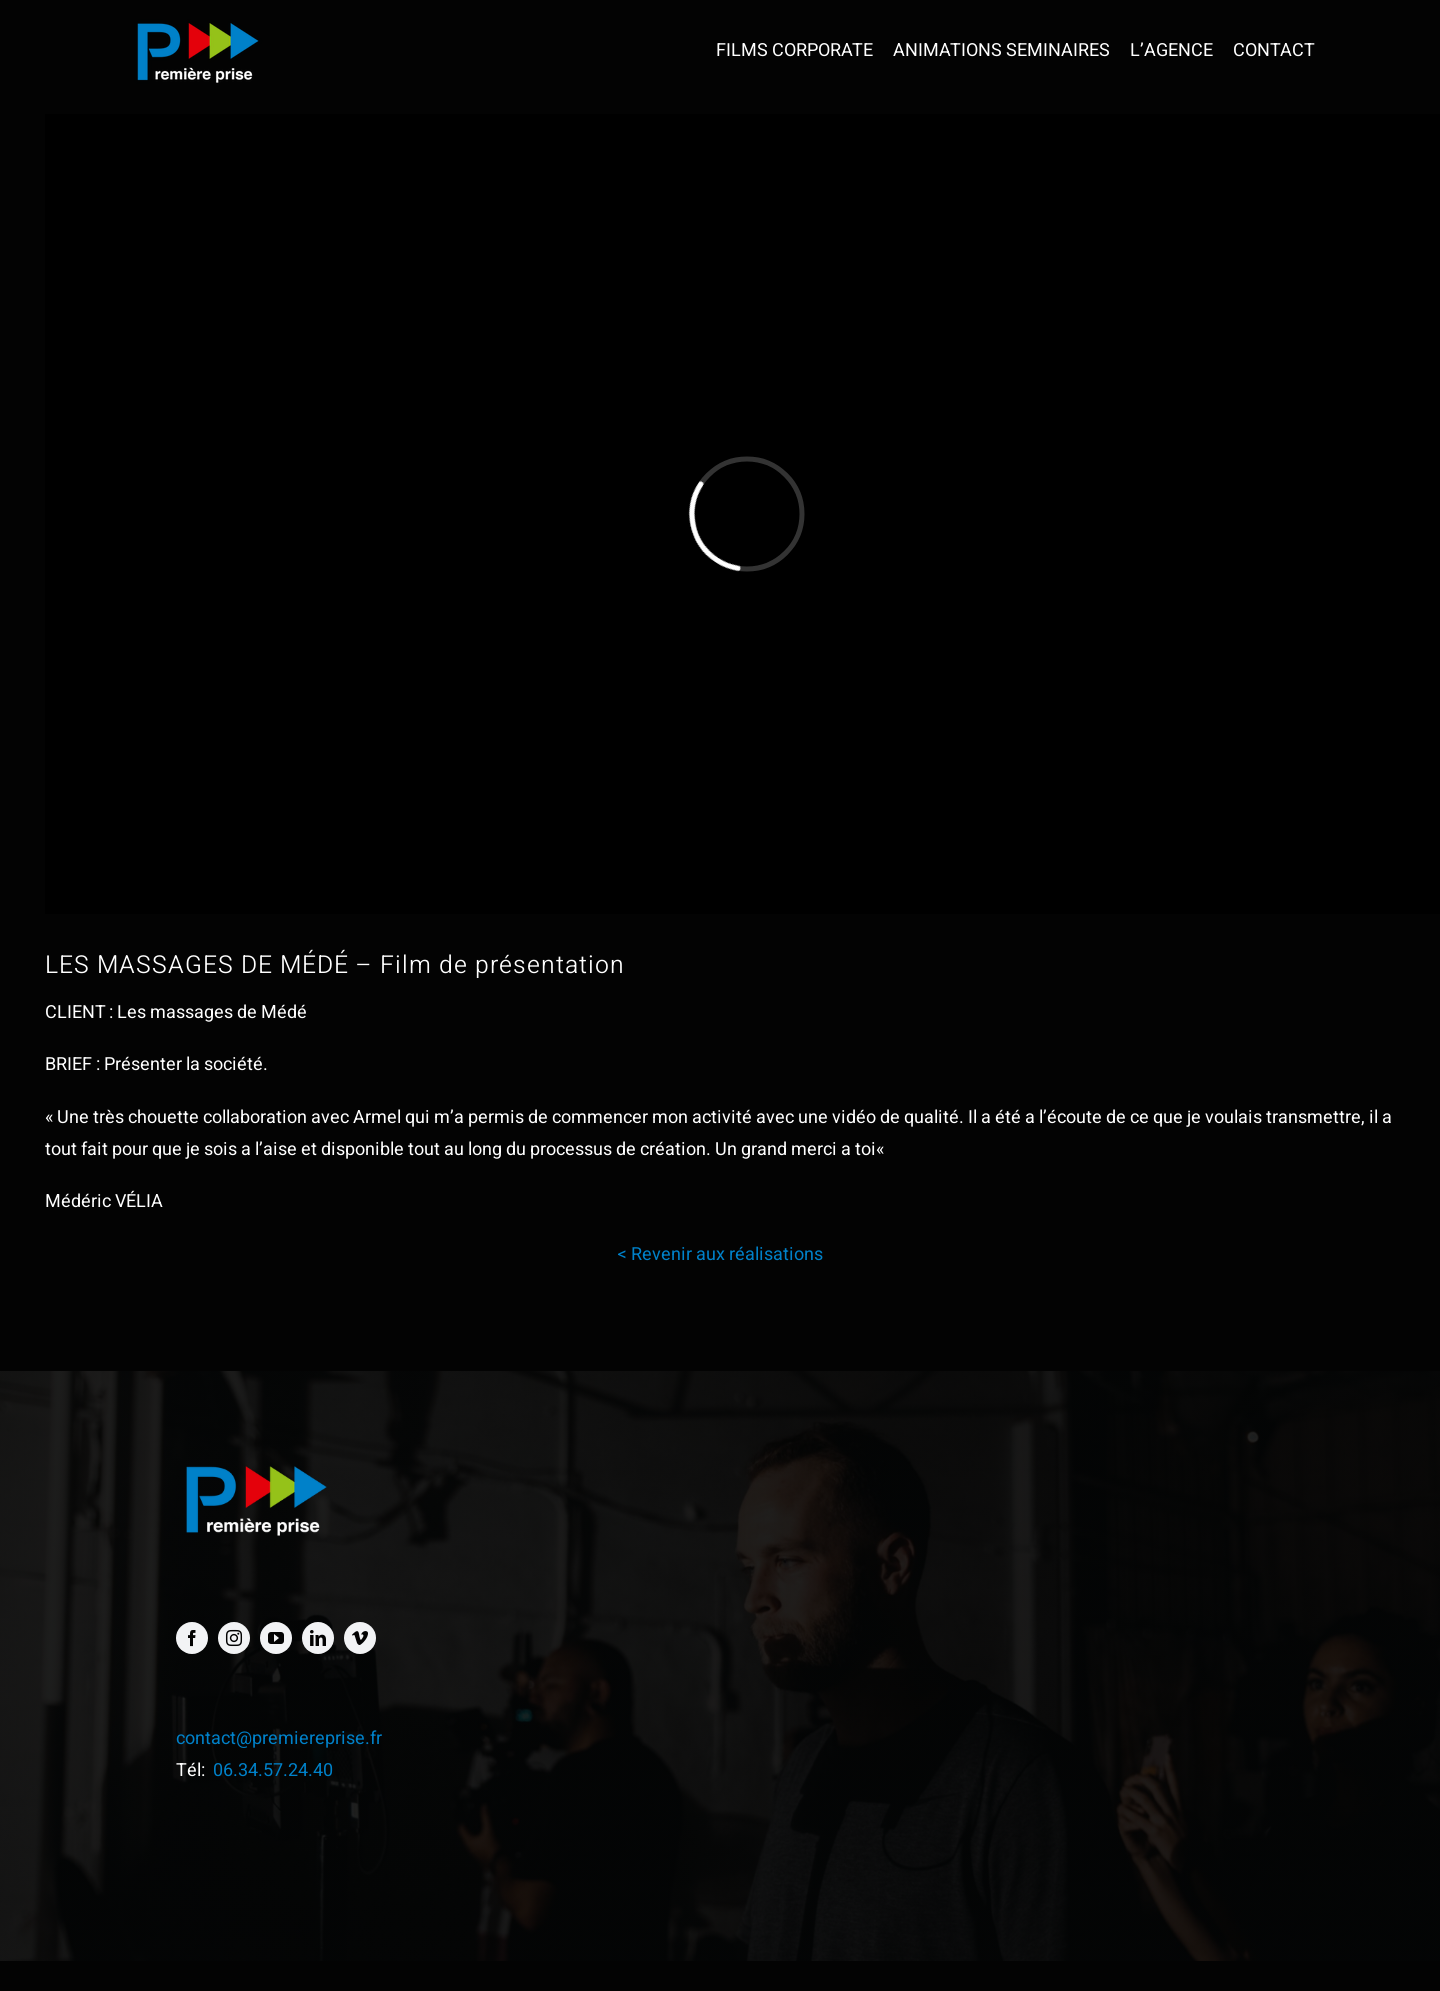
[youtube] (276, 1638)
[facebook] (192, 1638)
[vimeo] (360, 1638)
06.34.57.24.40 (273, 1770)
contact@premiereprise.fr (279, 1738)
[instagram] (234, 1638)
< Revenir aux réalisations (720, 1254)
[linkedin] (318, 1638)
